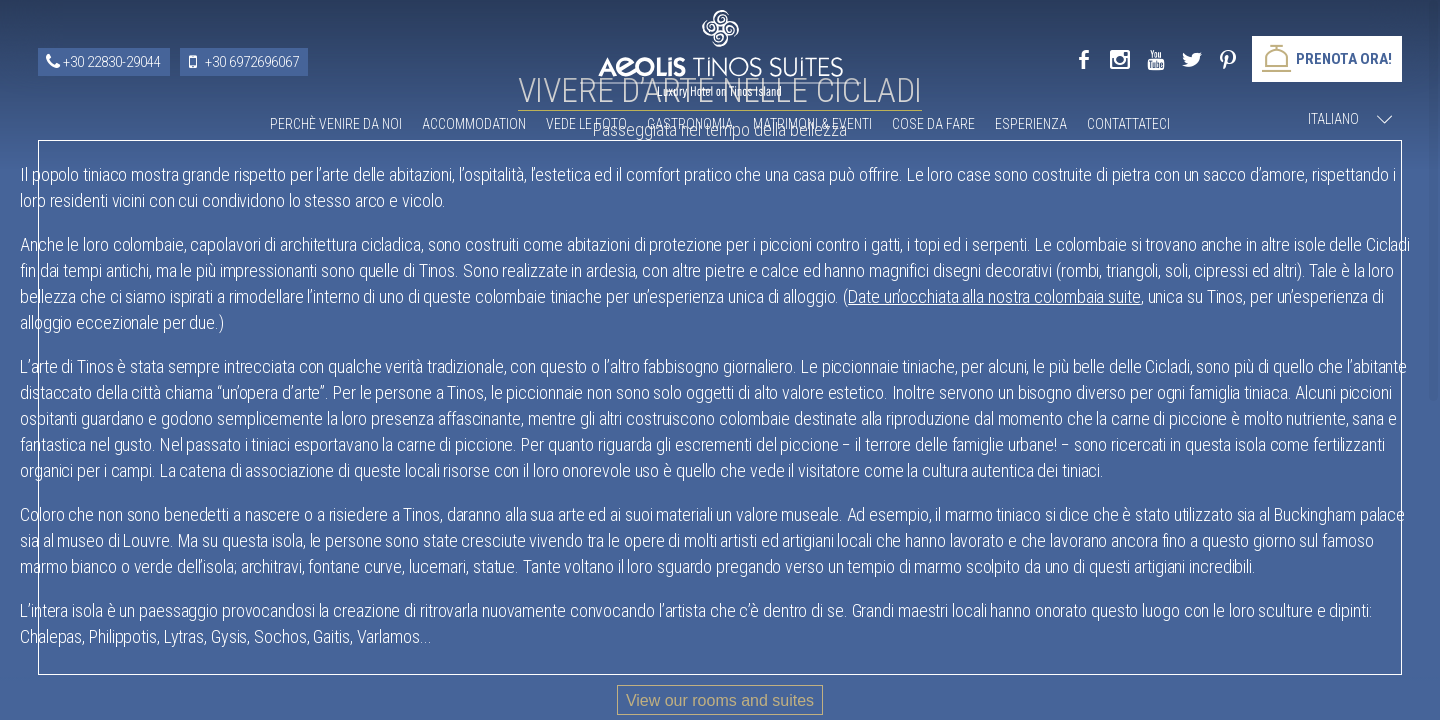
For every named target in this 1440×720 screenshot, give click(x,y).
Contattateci (1128, 124)
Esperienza (1031, 124)
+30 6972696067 (252, 62)
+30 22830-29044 (112, 62)
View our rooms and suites (720, 700)
